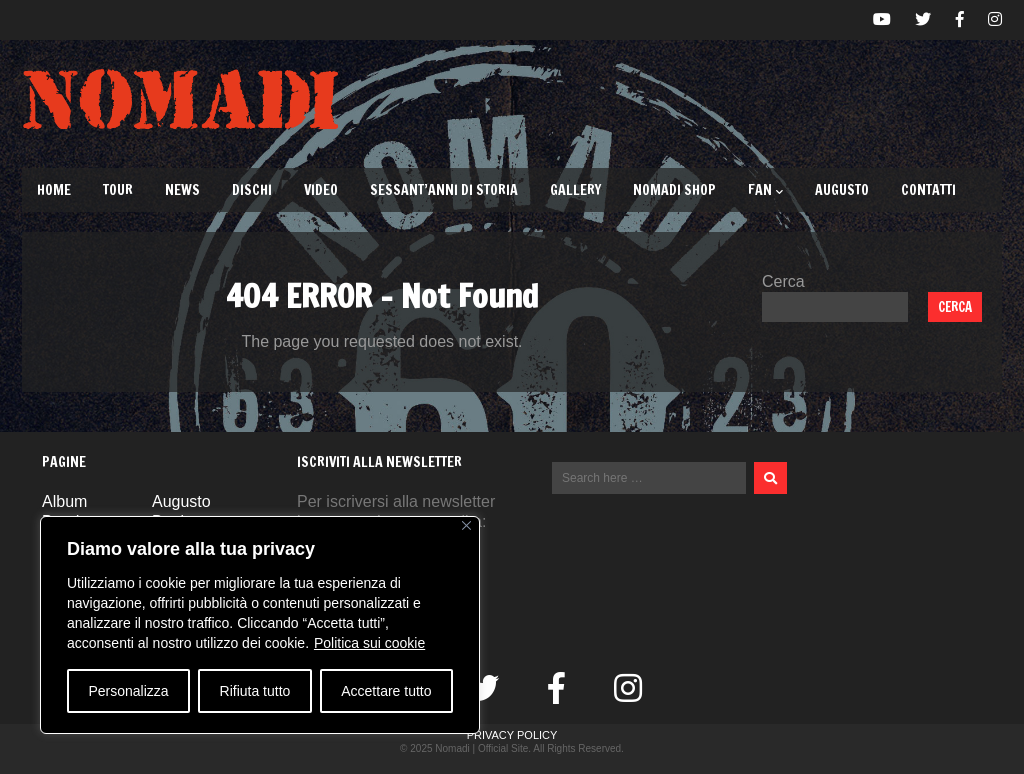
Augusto (842, 190)
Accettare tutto (386, 691)
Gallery (575, 190)
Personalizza (128, 691)
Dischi (252, 190)
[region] (260, 625)
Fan (765, 190)
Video (321, 190)
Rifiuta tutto (255, 691)
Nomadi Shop (674, 190)
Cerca (783, 281)
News (182, 190)
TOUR (118, 190)
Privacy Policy (512, 735)
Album (64, 501)
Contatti (928, 190)
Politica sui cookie (369, 643)
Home (54, 190)
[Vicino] (466, 525)
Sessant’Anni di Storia (444, 190)
